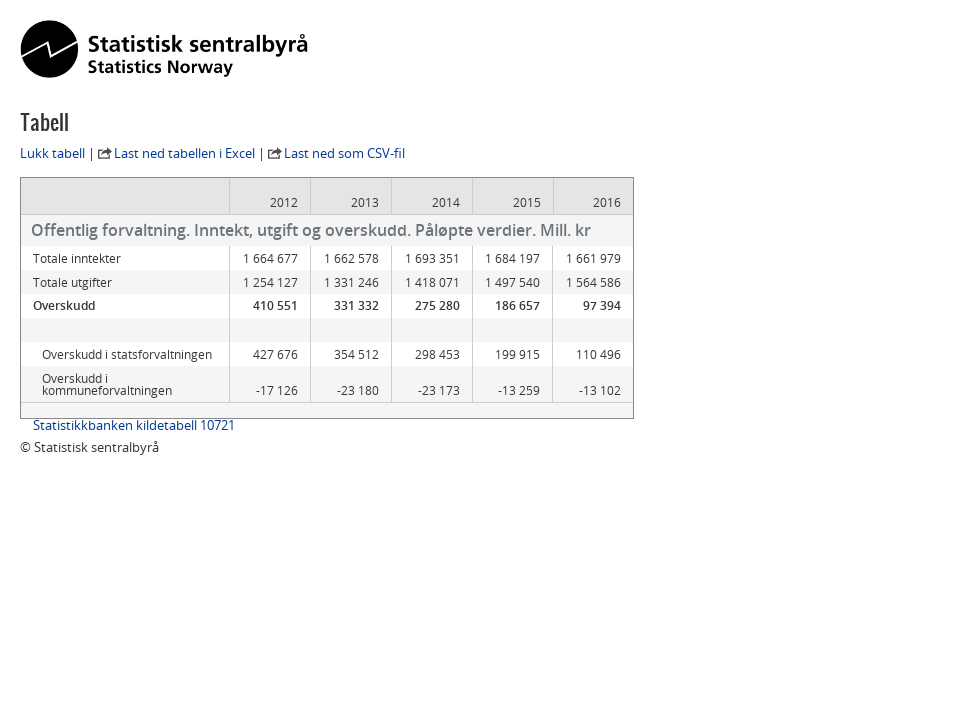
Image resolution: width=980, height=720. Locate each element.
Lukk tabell (52, 153)
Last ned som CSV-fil (344, 153)
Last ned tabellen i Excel (184, 153)
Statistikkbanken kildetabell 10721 (134, 425)
